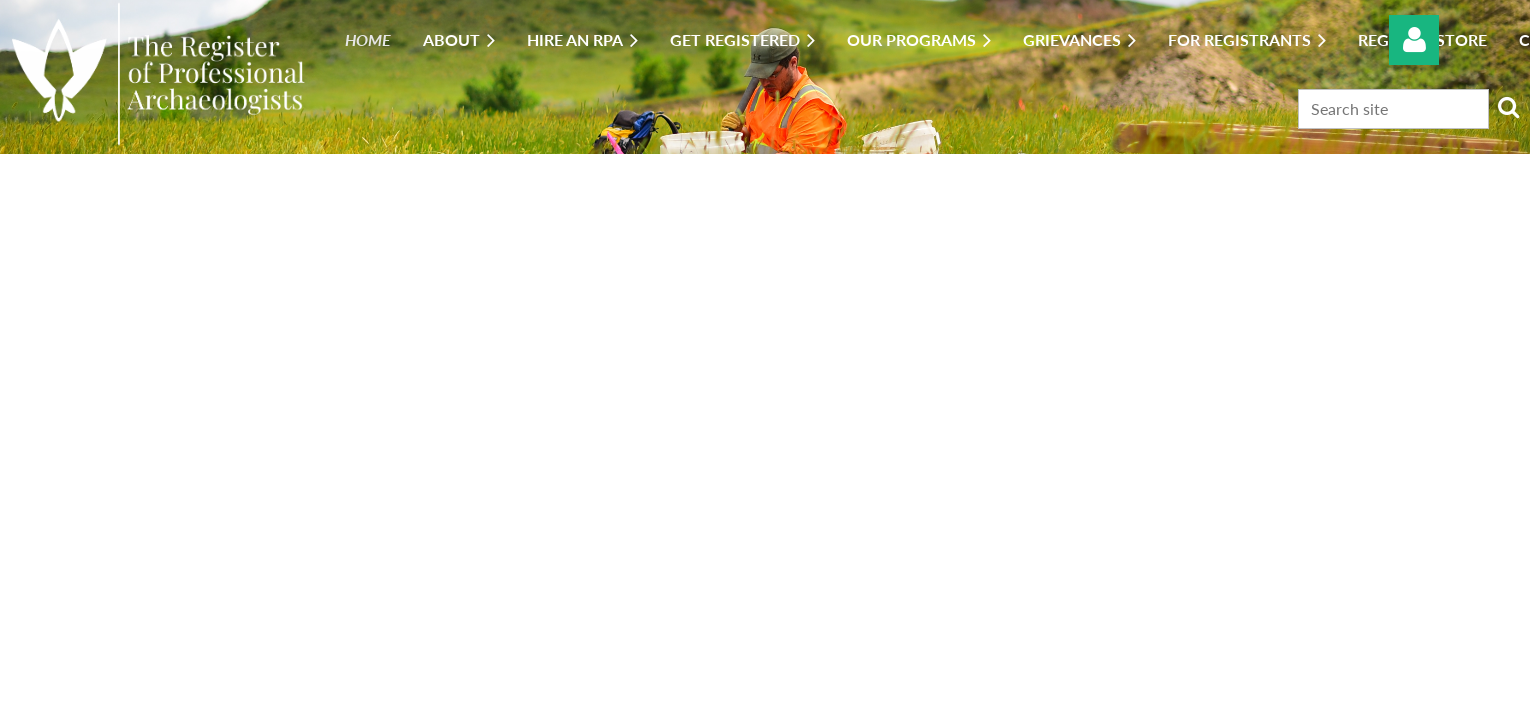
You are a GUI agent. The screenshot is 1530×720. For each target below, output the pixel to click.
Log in (1414, 40)
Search (1508, 107)
